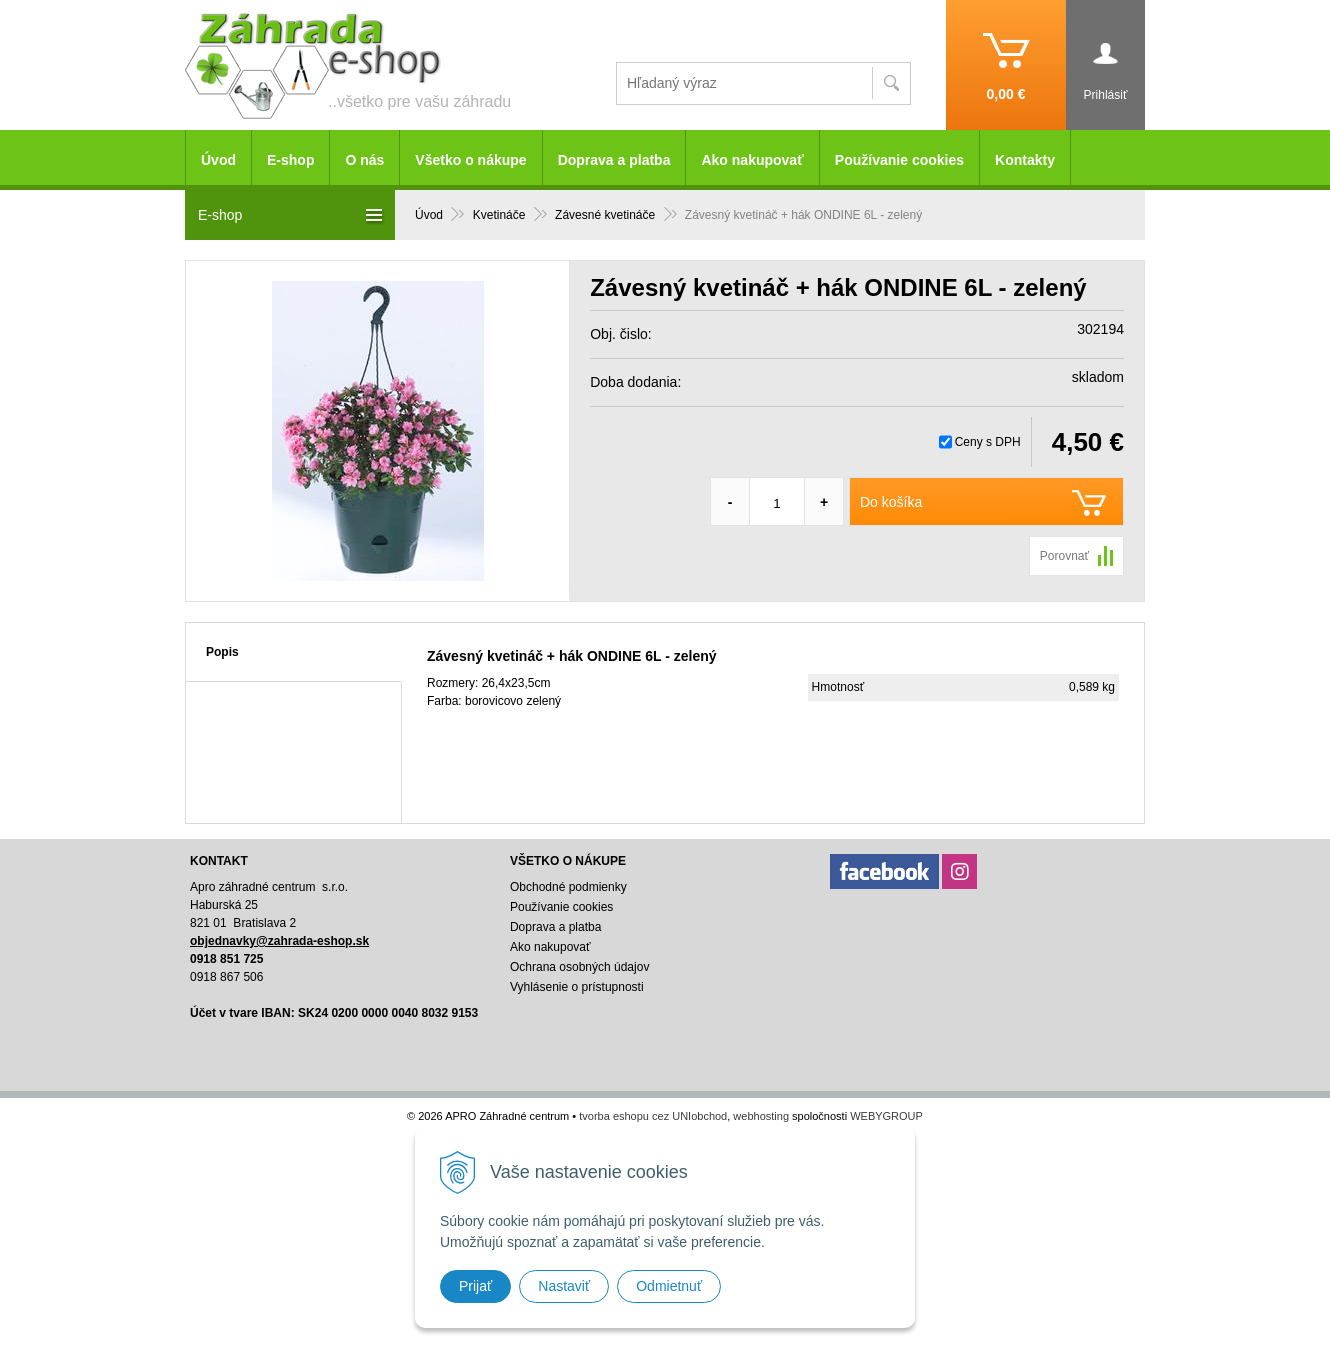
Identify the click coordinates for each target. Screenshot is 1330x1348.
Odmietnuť (669, 1286)
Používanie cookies (899, 160)
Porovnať (1064, 556)
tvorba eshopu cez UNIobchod (653, 1116)
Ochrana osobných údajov (579, 967)
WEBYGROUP (886, 1116)
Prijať (475, 1286)
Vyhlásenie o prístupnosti (577, 987)
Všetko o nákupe (470, 160)
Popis (222, 652)
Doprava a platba (614, 160)
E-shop (290, 160)
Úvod (218, 160)
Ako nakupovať (752, 160)
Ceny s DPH (988, 442)
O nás (364, 160)
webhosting (761, 1116)
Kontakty (1025, 160)
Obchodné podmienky (568, 887)
